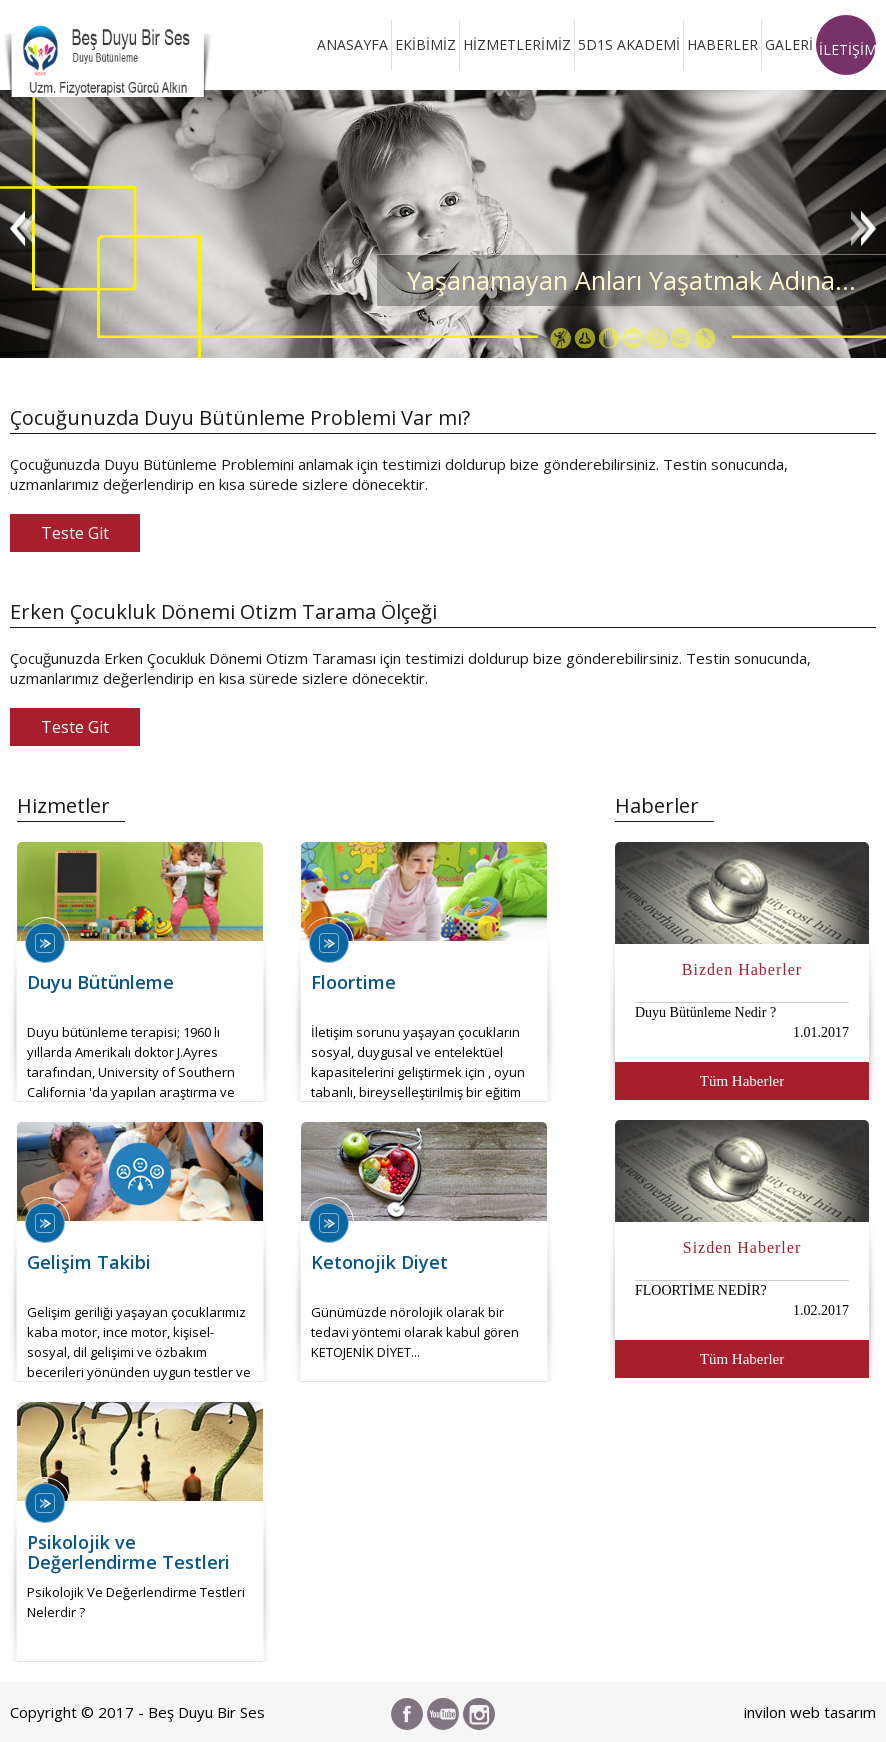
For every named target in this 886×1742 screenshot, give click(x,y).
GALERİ (789, 44)
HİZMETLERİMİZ (517, 44)
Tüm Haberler (742, 1081)
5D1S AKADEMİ (629, 44)
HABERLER (722, 44)
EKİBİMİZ (425, 44)
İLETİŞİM (847, 49)
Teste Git (75, 533)
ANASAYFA (352, 44)
